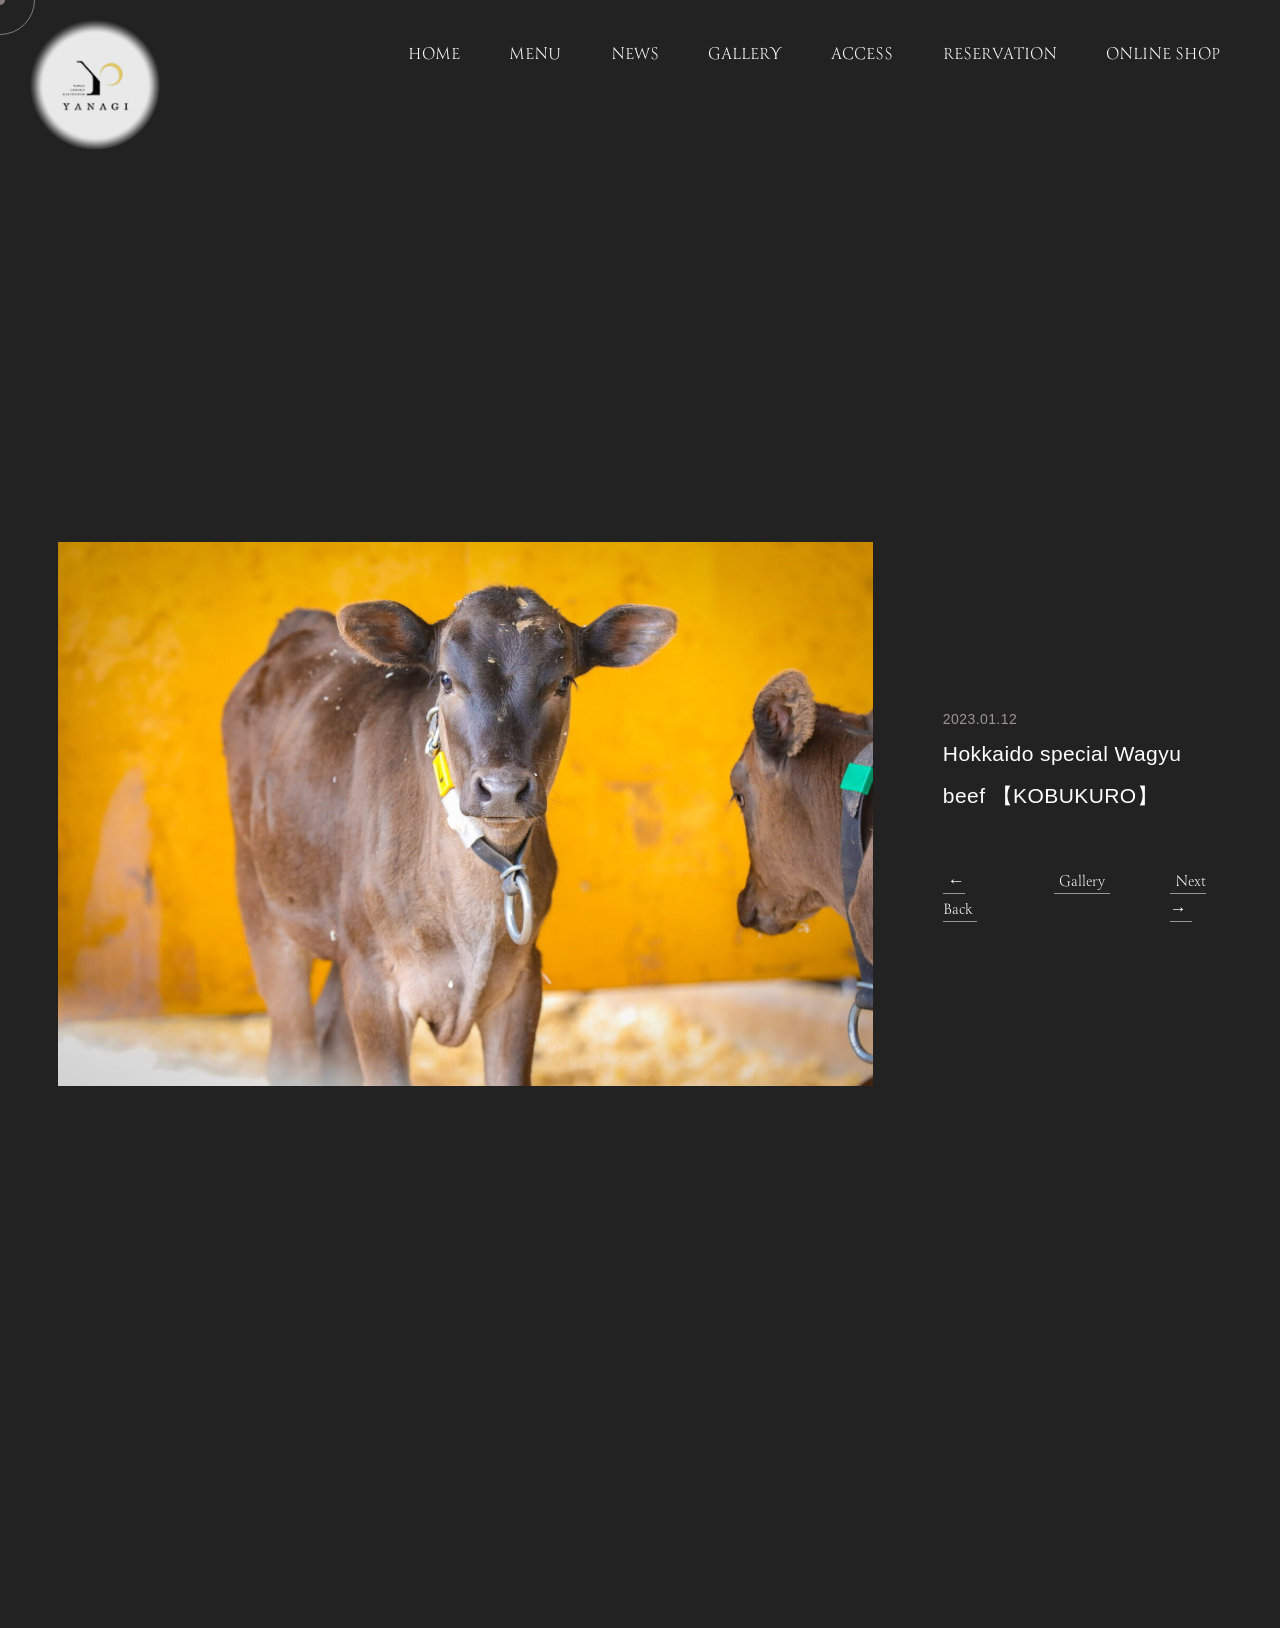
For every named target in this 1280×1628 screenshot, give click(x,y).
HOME (434, 55)
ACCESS (862, 55)
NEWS (635, 55)
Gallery (1082, 882)
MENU (535, 55)
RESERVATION (1000, 55)
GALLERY (745, 55)
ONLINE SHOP (1163, 55)
